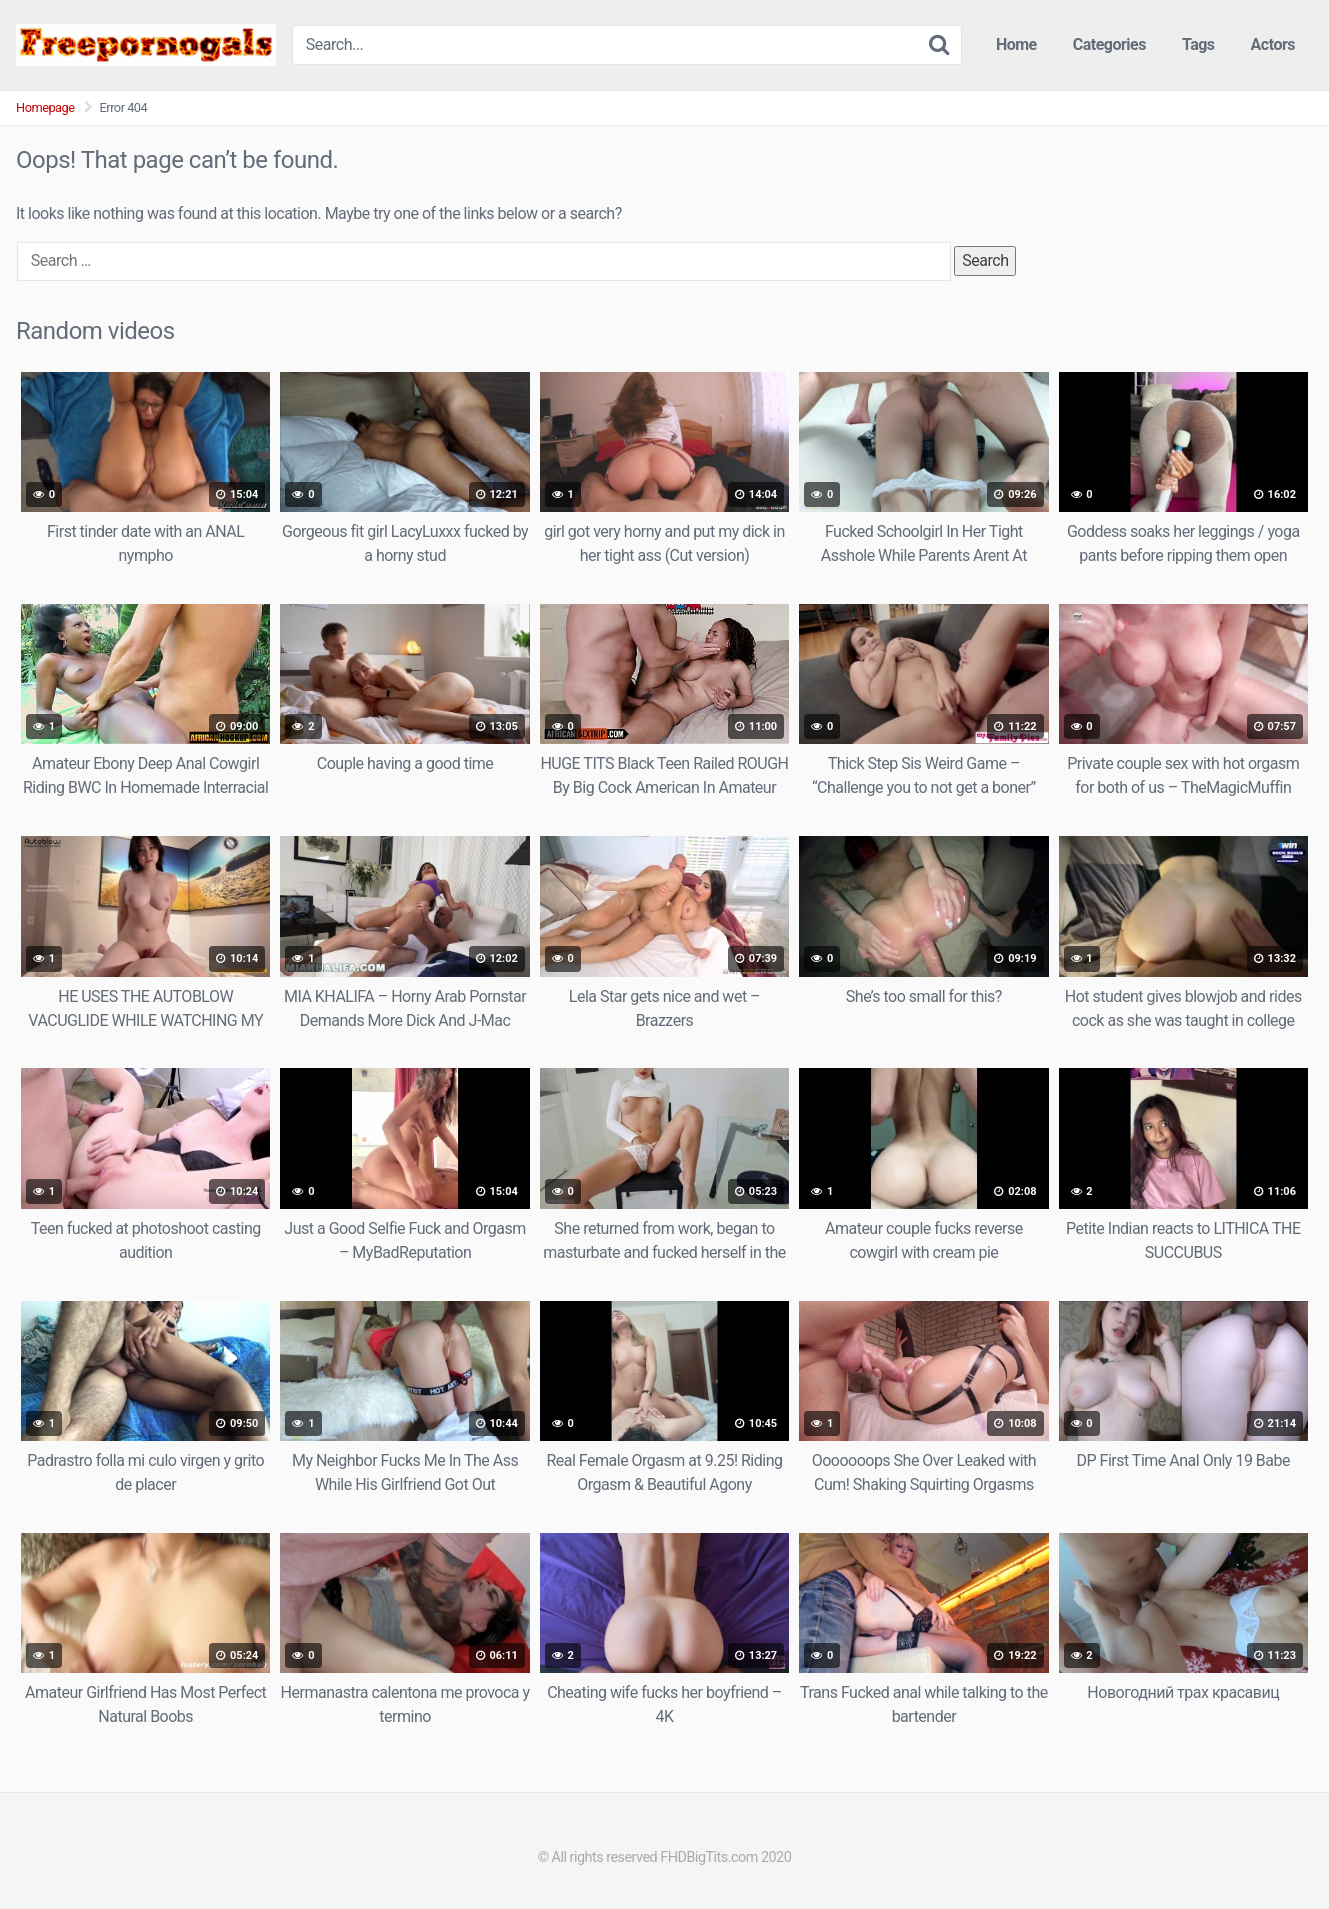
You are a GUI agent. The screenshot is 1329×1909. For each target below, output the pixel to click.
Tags (1198, 44)
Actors (1273, 44)
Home (1016, 44)
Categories (1109, 44)
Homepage (45, 107)
